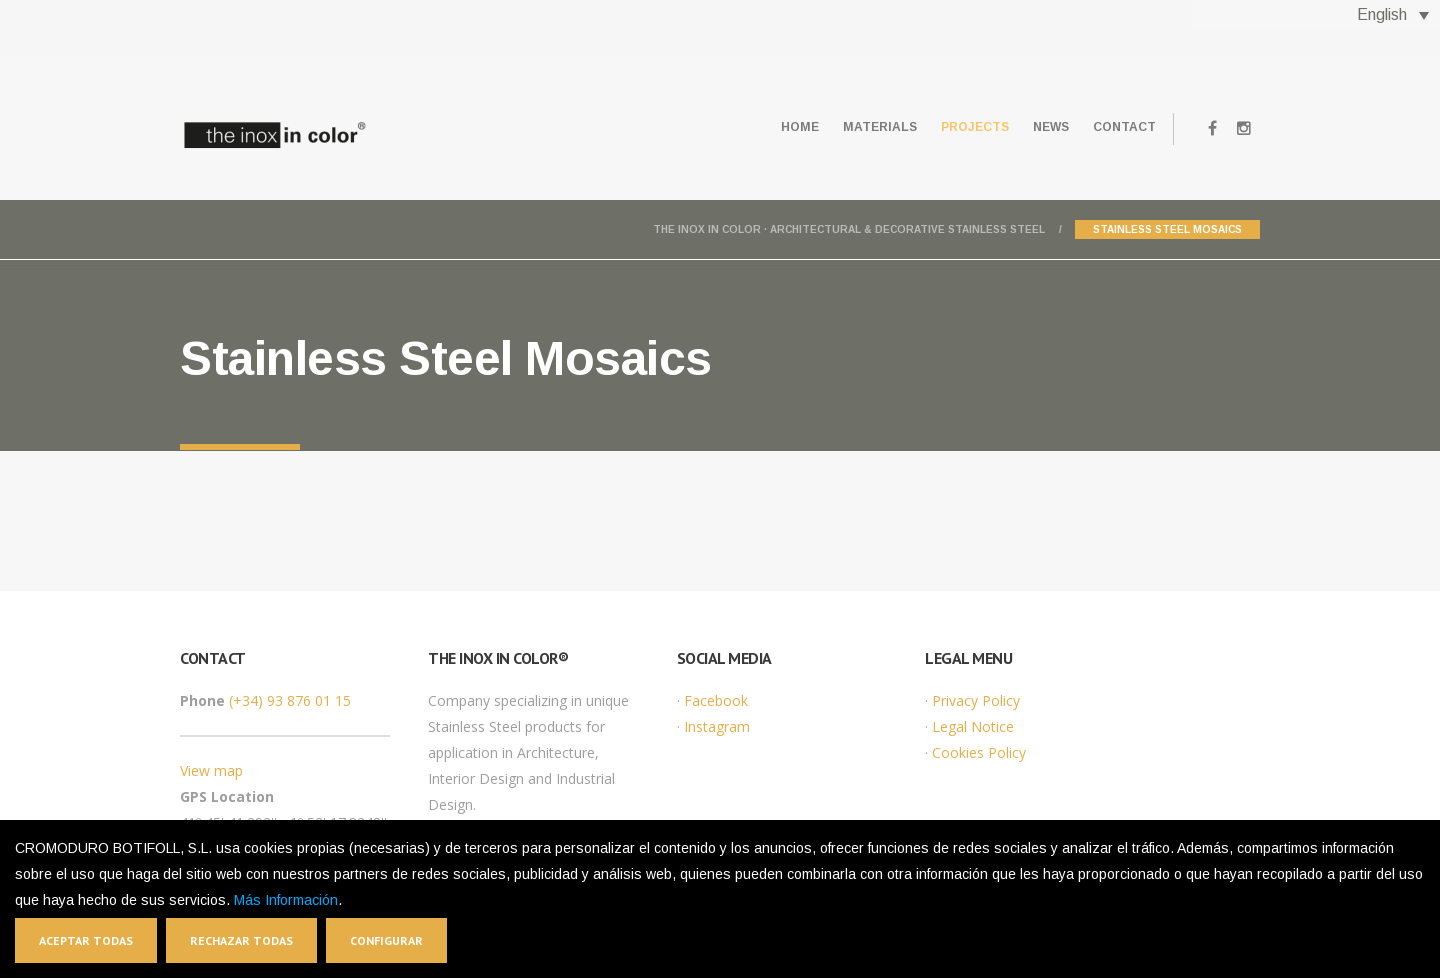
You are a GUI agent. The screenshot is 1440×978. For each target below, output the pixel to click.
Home (746, 127)
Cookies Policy (979, 752)
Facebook (716, 700)
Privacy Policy (976, 700)
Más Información (286, 900)
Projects (945, 127)
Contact (1118, 127)
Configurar (386, 940)
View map (211, 770)
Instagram (717, 726)
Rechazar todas (241, 940)
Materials (838, 127)
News (1033, 127)
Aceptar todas (86, 940)
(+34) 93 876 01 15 (290, 700)
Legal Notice (973, 726)
